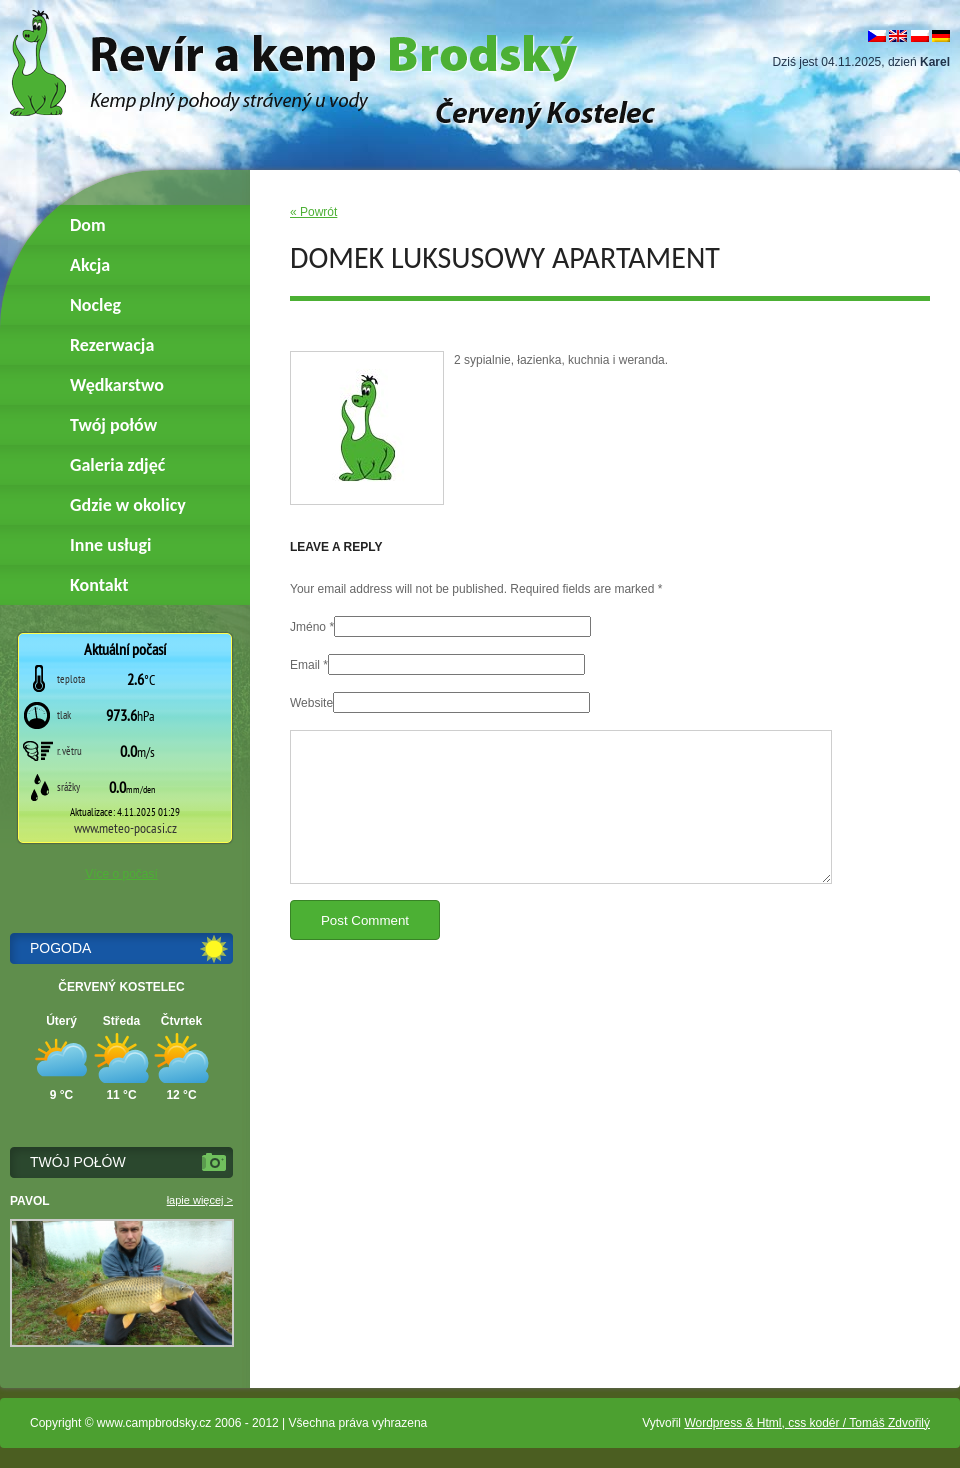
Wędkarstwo (117, 385)
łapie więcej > (200, 1200)
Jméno (308, 627)
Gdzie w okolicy (128, 505)
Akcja (90, 265)
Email (305, 665)
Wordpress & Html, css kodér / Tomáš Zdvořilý (807, 1423)
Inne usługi (110, 545)
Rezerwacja (112, 345)
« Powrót (313, 212)
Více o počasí (121, 874)
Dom (88, 225)
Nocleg (95, 305)
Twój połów (113, 425)
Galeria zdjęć (117, 465)
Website (311, 703)
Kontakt (99, 585)
